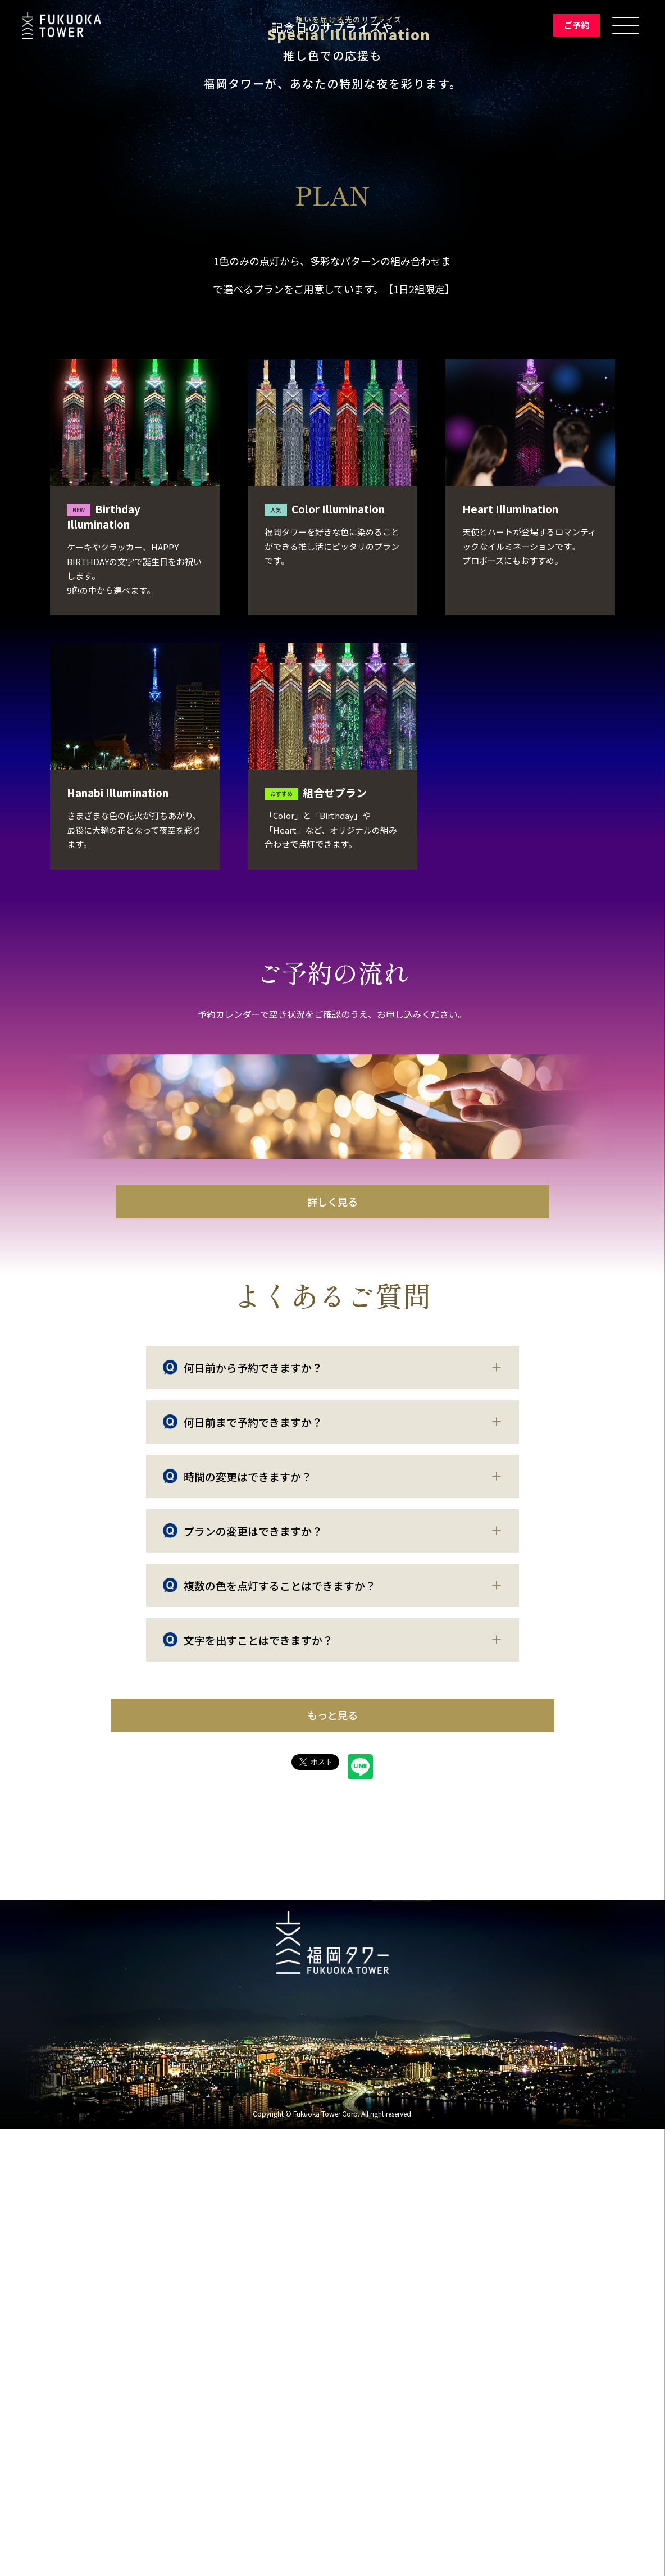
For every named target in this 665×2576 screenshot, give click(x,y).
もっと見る (332, 2157)
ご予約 (572, 25)
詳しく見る (332, 1628)
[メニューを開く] (626, 25)
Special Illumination (341, 34)
